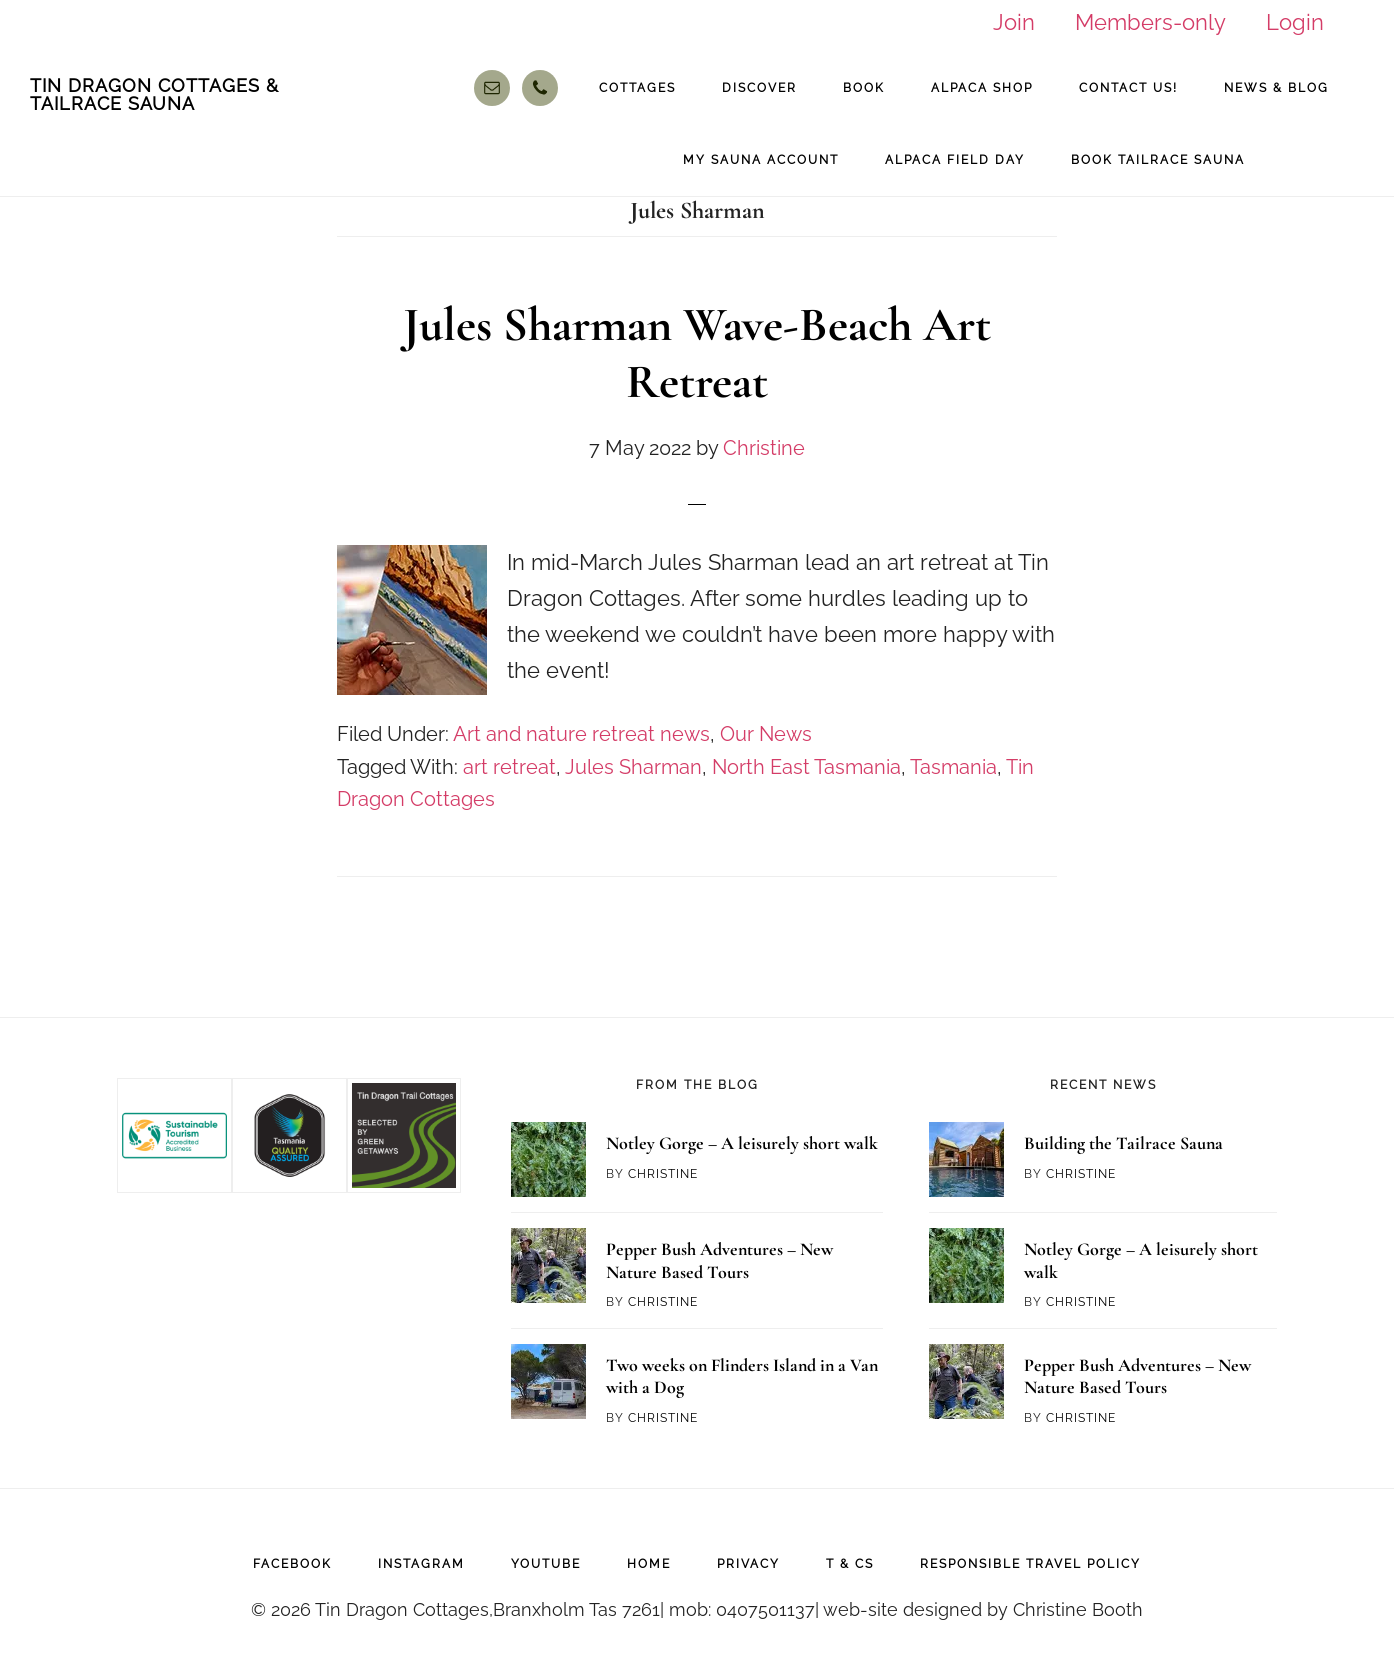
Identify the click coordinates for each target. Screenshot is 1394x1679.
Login (1295, 22)
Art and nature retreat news (581, 734)
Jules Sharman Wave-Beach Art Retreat (697, 354)
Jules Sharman (633, 767)
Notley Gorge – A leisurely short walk (742, 1143)
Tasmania (953, 767)
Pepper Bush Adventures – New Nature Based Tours (719, 1260)
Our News (766, 734)
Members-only (1150, 22)
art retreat (509, 767)
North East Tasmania (806, 767)
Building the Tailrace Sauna (1123, 1143)
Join (1014, 22)
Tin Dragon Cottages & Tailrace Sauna (154, 94)
